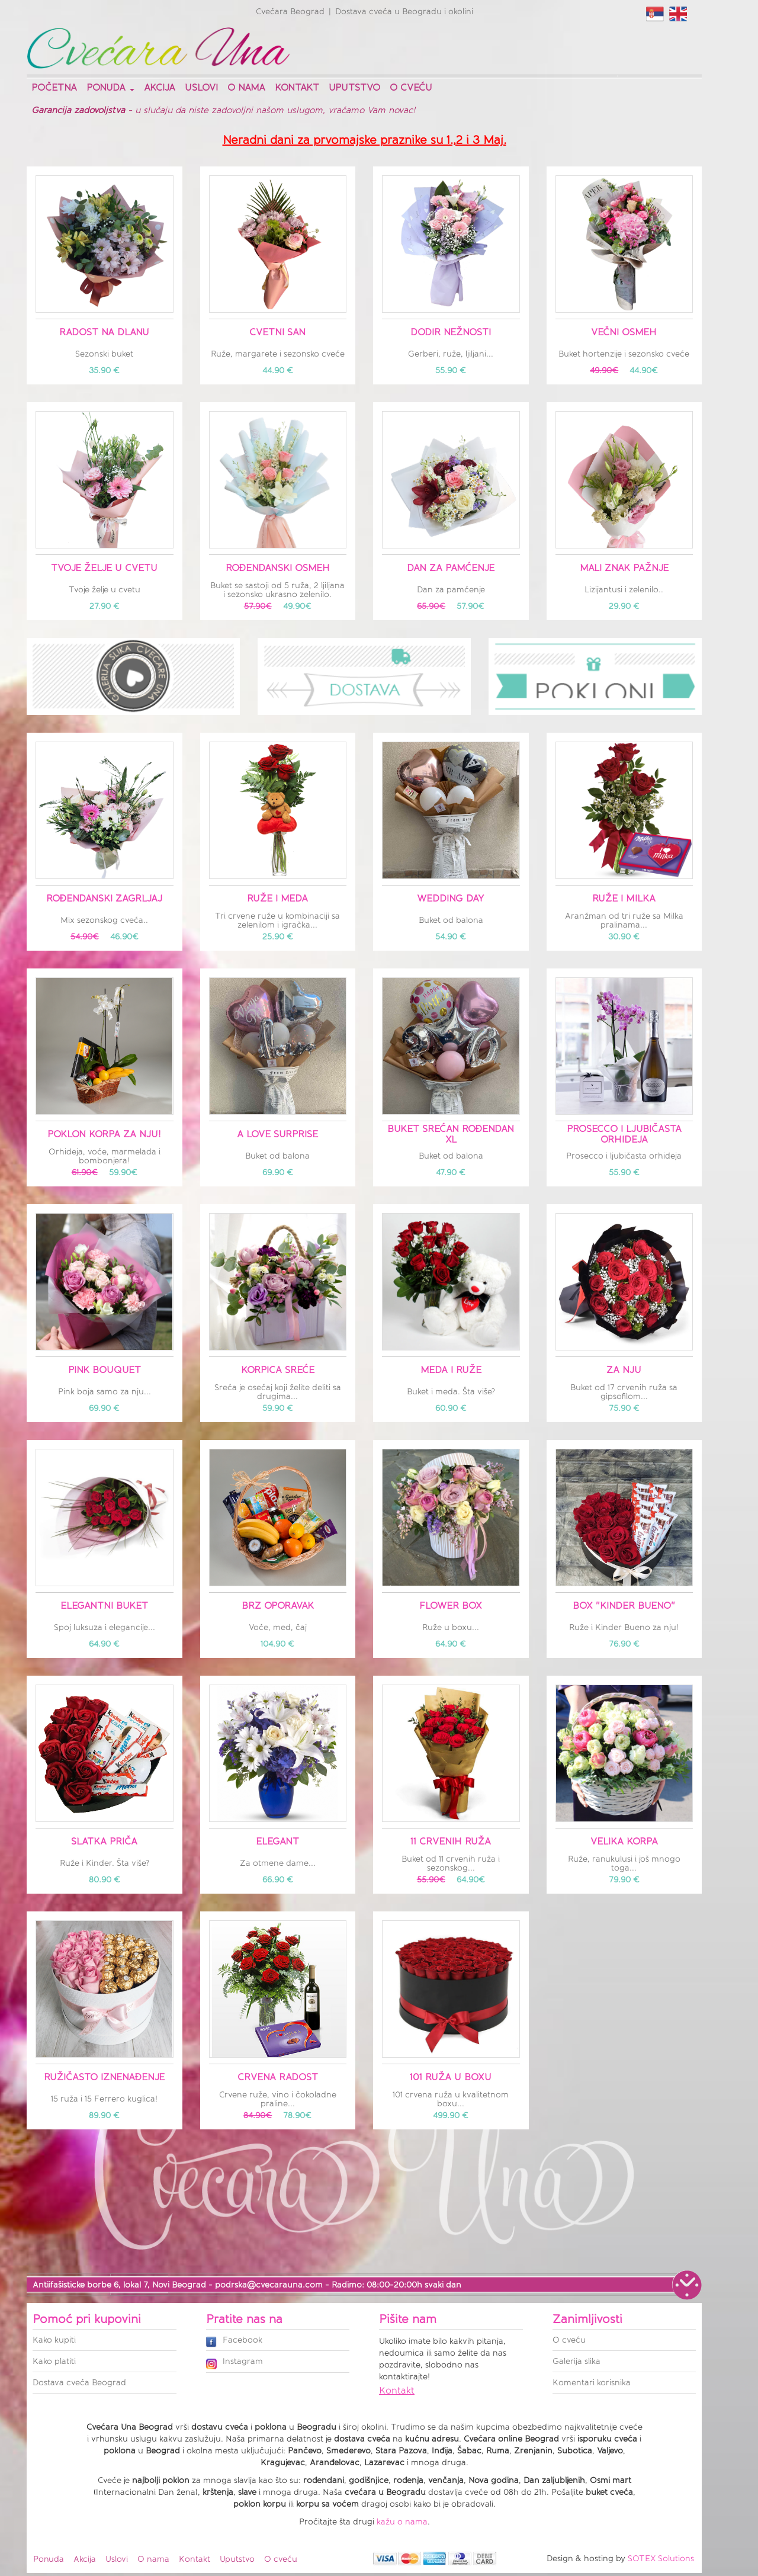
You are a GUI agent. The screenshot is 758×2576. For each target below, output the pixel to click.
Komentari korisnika (592, 2383)
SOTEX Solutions (661, 2558)
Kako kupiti (54, 2340)
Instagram (234, 2362)
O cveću (411, 87)
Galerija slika (576, 2361)
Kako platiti (54, 2361)
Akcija (159, 87)
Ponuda (48, 2559)
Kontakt (297, 87)
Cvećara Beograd (290, 12)
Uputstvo (354, 87)
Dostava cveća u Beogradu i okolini (404, 12)
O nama (246, 87)
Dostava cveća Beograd (79, 2383)
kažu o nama (402, 2522)
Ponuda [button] (110, 87)
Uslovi (201, 87)
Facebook (234, 2341)
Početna (54, 87)
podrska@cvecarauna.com (269, 2285)
